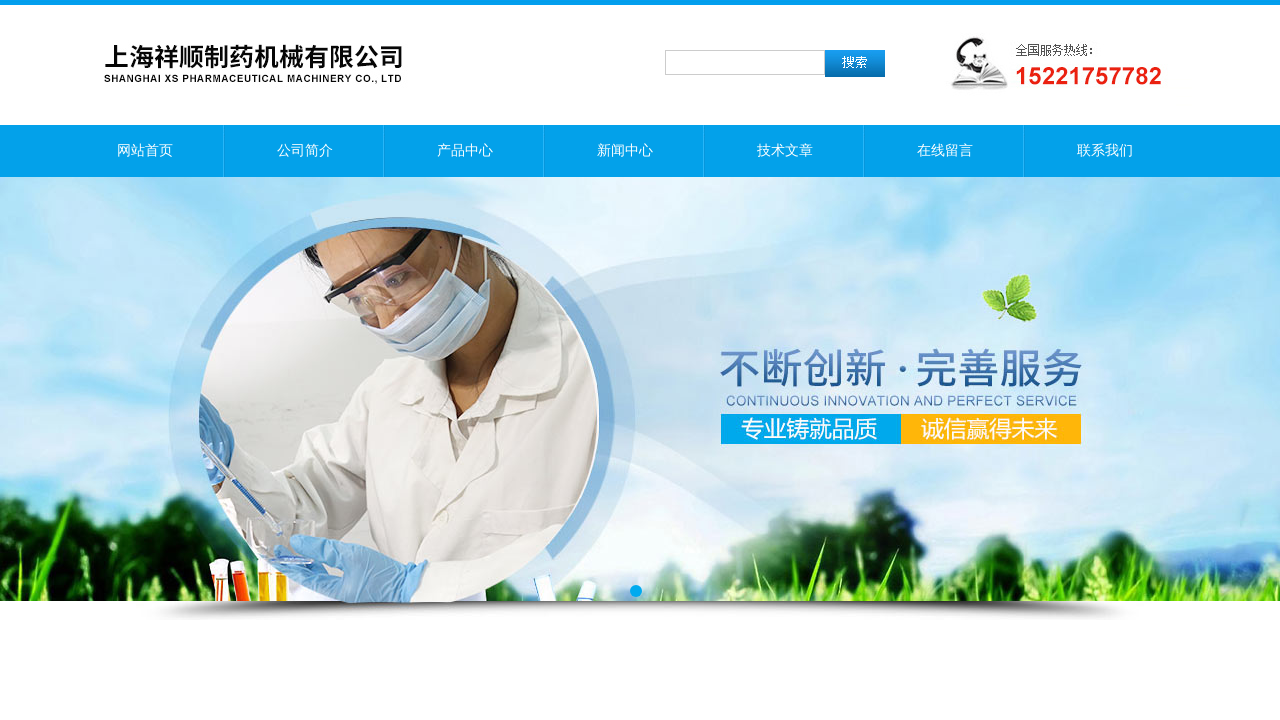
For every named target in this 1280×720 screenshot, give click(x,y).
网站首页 (145, 150)
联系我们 (1105, 150)
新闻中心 (625, 150)
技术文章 (785, 150)
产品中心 (465, 150)
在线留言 (945, 150)
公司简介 (305, 150)
